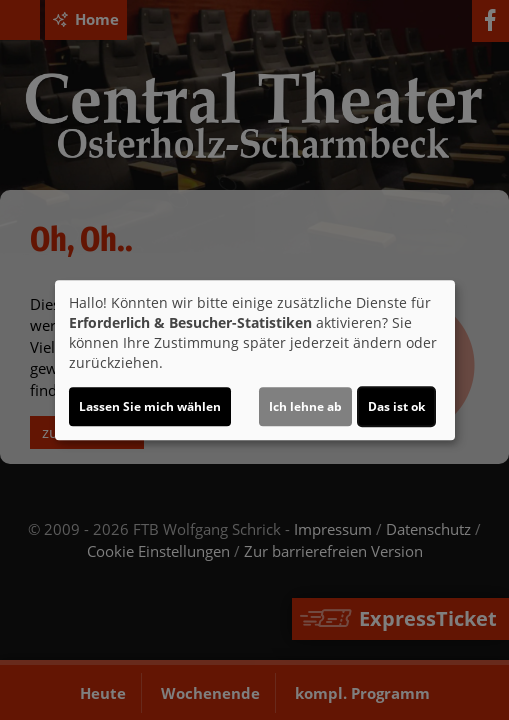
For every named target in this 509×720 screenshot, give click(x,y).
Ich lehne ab (305, 406)
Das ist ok (396, 406)
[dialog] (255, 360)
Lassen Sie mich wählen (150, 406)
